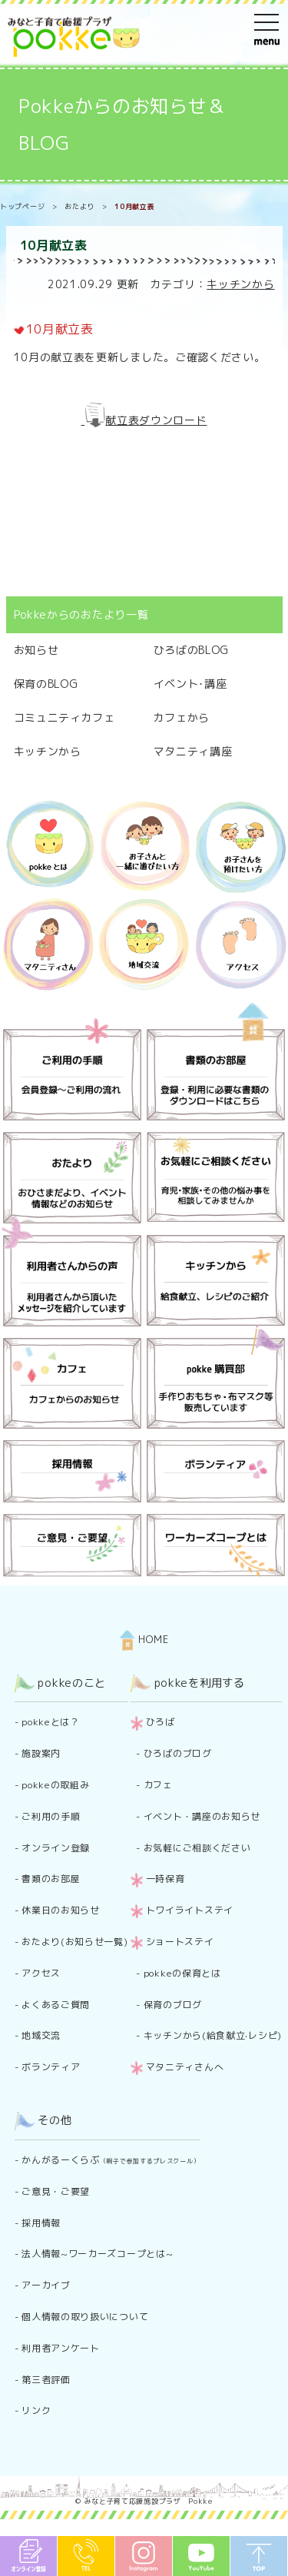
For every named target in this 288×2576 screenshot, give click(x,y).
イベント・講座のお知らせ (202, 1816)
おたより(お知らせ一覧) (74, 1941)
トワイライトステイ (189, 1910)
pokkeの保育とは (182, 1973)
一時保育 (165, 1878)
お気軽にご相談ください (197, 1847)
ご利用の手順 (51, 1816)
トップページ (22, 206)
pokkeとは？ (51, 1721)
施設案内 (41, 1753)
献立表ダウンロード (156, 420)
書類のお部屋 (51, 1878)
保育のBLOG (46, 683)
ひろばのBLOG (192, 649)
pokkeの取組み (55, 1784)
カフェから (182, 717)
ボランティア (51, 2066)
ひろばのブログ (178, 1753)
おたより (79, 206)
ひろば (160, 1721)
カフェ (158, 1784)
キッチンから (240, 284)
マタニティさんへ (185, 2066)
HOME (144, 1639)
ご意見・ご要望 (56, 2191)
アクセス (41, 1973)
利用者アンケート (61, 2348)
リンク (36, 2410)
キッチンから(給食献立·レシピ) (213, 2035)
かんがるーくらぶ (111, 2159)
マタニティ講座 (193, 751)
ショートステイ (180, 1941)
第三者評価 (46, 2379)
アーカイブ (46, 2285)
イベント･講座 (190, 683)
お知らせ (36, 649)
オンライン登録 (56, 1847)
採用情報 (41, 2222)
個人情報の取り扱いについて (85, 2316)
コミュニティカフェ (64, 717)
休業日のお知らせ (61, 1910)
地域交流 (41, 2035)
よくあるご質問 (56, 2004)
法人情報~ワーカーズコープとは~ (97, 2253)
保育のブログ (173, 2004)
